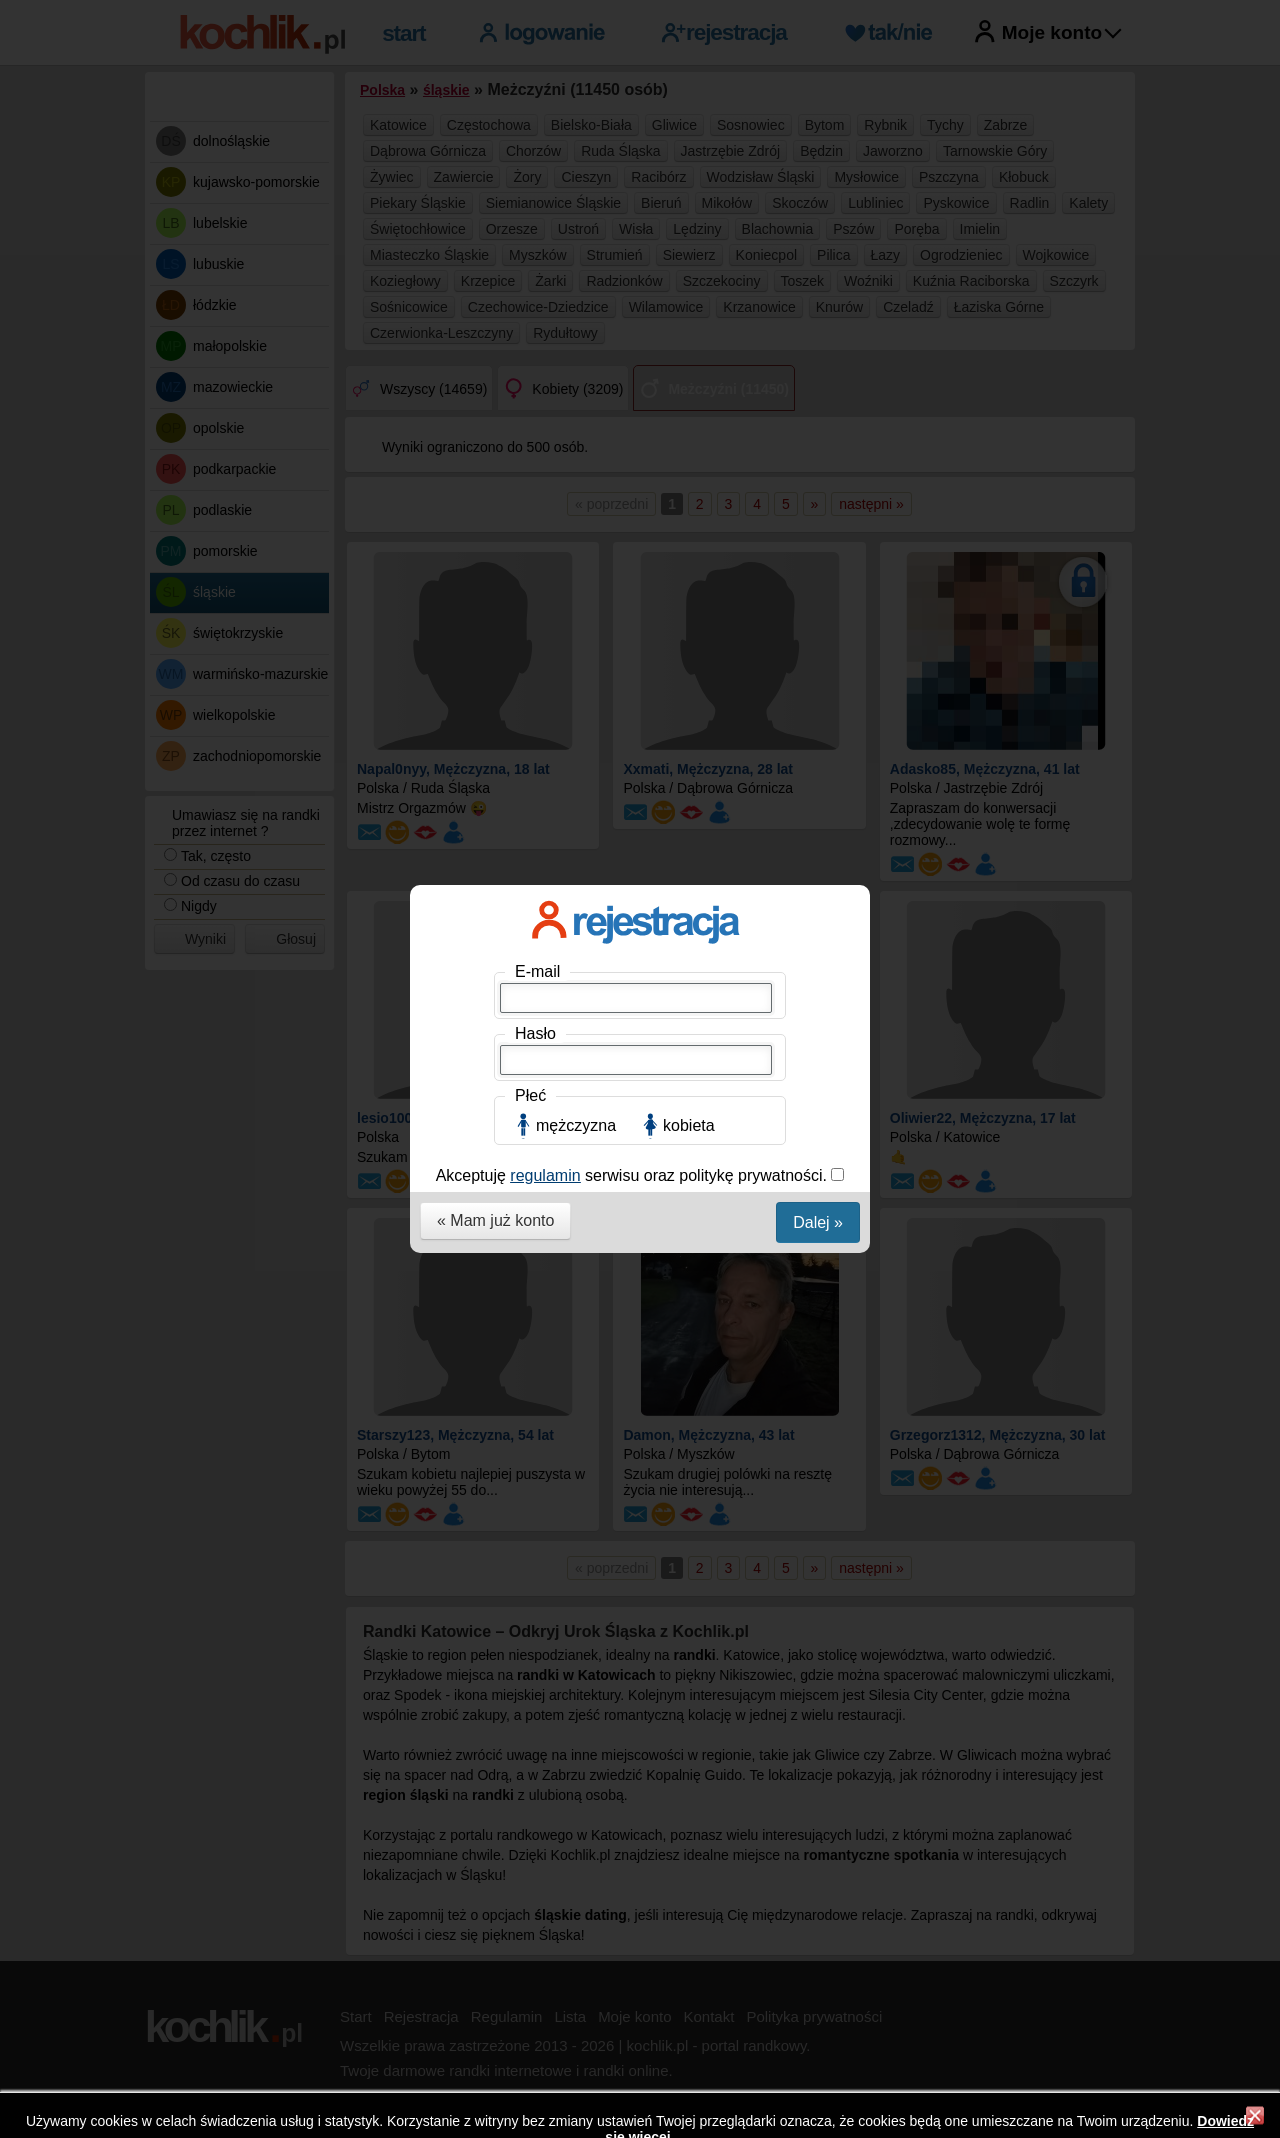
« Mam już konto (495, 545)
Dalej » (818, 547)
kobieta (689, 450)
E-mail (537, 296)
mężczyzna (576, 450)
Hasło (535, 358)
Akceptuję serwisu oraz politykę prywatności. (634, 500)
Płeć (530, 420)
